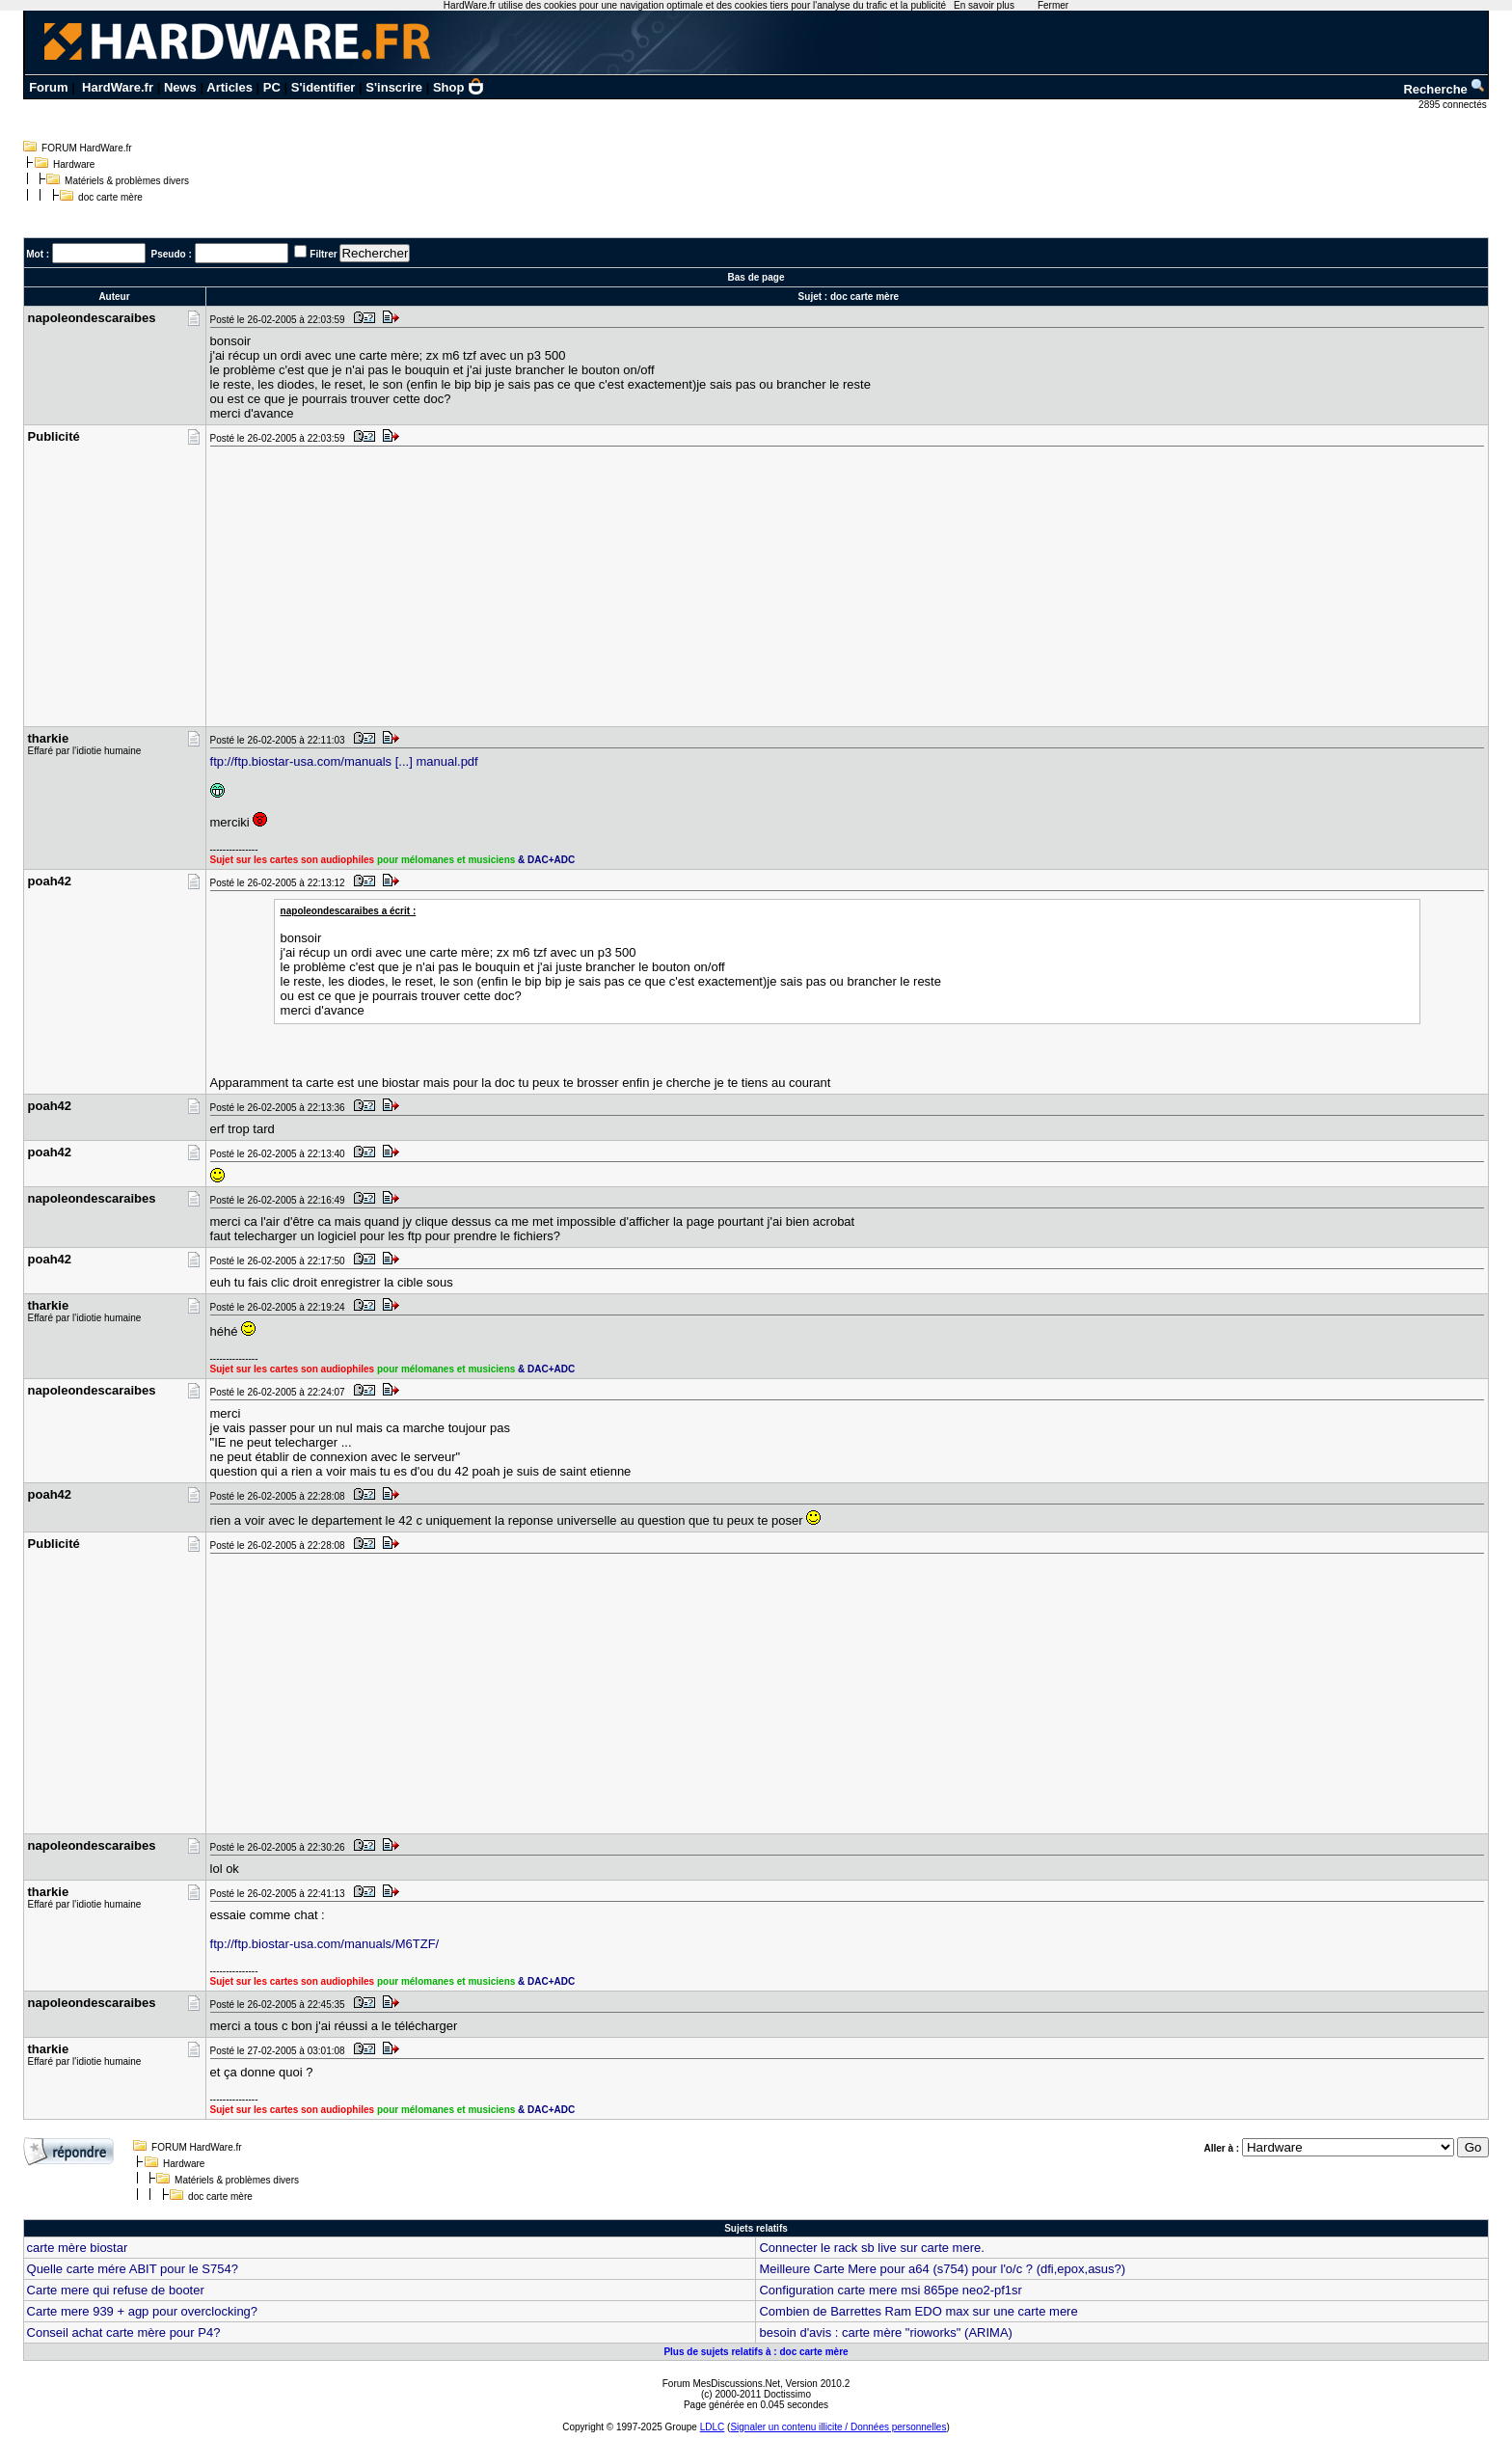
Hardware (73, 164)
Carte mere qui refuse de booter (115, 2290)
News (180, 87)
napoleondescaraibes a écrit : (349, 911)
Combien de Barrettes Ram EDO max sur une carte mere (918, 2311)
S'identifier (323, 87)
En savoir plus (984, 5)
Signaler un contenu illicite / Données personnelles (838, 2427)
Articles (229, 87)
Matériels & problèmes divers (127, 181)
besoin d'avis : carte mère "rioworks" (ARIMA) (885, 2332)
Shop (459, 87)
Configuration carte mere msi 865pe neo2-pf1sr (890, 2290)
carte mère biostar (77, 2247)
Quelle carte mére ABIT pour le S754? (132, 2269)
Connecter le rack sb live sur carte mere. (871, 2247)
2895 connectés (1453, 104)
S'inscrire (393, 87)
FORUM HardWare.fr (86, 148)
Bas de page (756, 277)
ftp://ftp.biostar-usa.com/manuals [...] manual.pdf (344, 761)
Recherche (1444, 89)
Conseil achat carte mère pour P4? (124, 2332)
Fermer (1053, 5)
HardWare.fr (117, 87)
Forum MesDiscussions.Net (721, 2383)
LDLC (712, 2427)
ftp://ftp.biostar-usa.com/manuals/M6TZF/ (325, 1944)
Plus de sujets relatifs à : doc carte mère (755, 2351)
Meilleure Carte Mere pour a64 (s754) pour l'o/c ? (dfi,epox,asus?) (942, 2269)
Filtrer (323, 254)
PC (272, 87)
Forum (48, 87)
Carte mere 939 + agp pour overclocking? (142, 2311)
